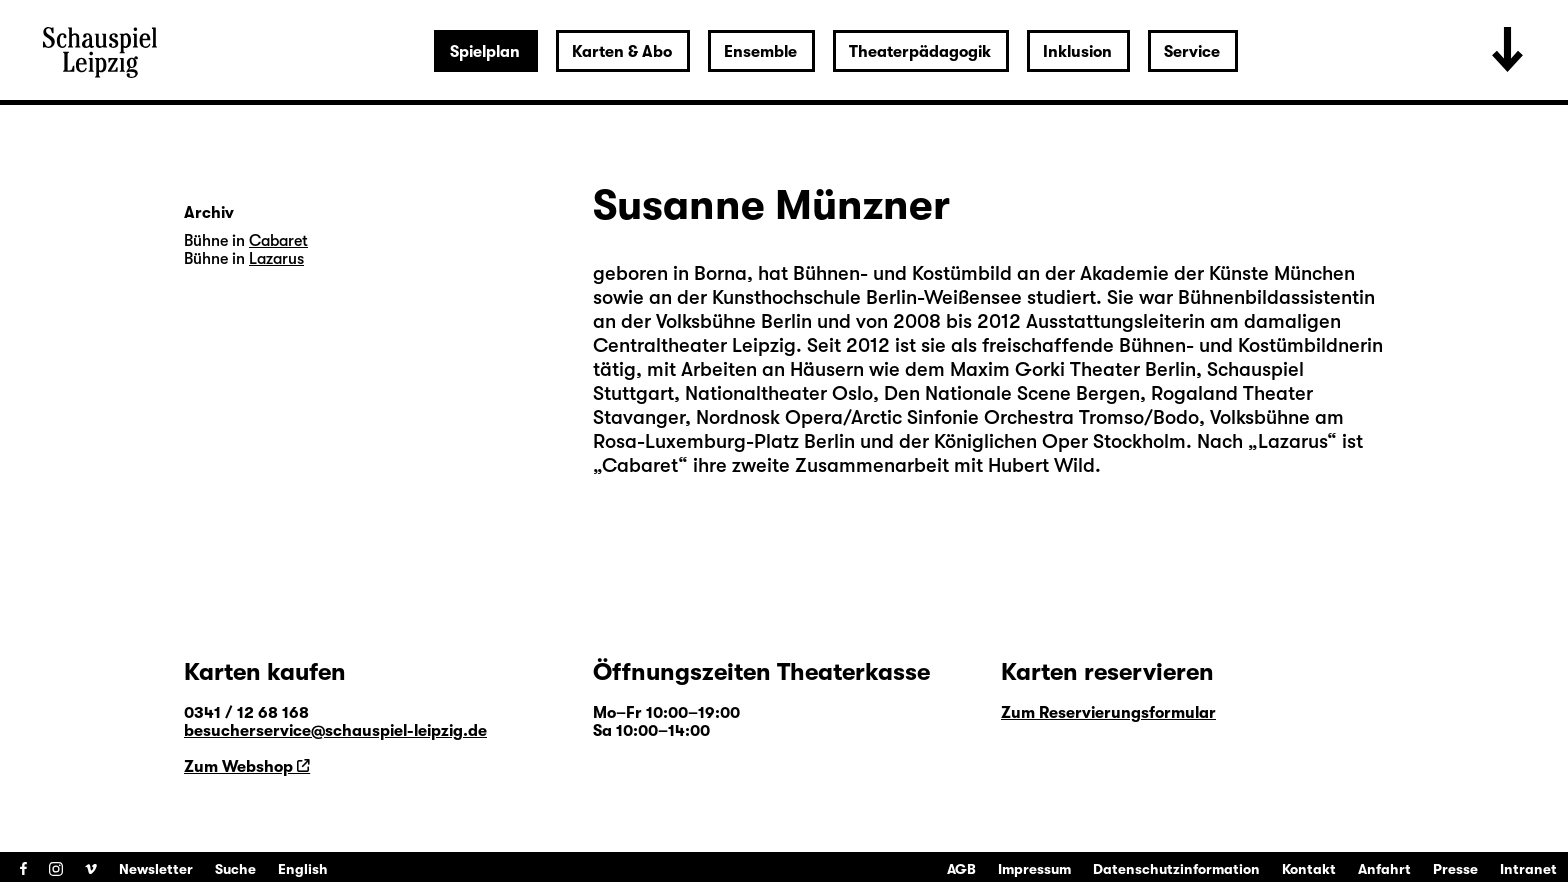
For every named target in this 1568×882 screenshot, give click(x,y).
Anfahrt (1384, 869)
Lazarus (1292, 441)
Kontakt (1309, 869)
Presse (1455, 869)
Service (1192, 52)
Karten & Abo (622, 52)
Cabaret (640, 465)
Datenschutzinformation (1176, 869)
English (303, 869)
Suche (235, 869)
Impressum (1034, 869)
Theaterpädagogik (920, 52)
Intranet (1528, 869)
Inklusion (1077, 52)
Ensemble (760, 52)
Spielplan (485, 52)
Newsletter (156, 869)
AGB (961, 869)
